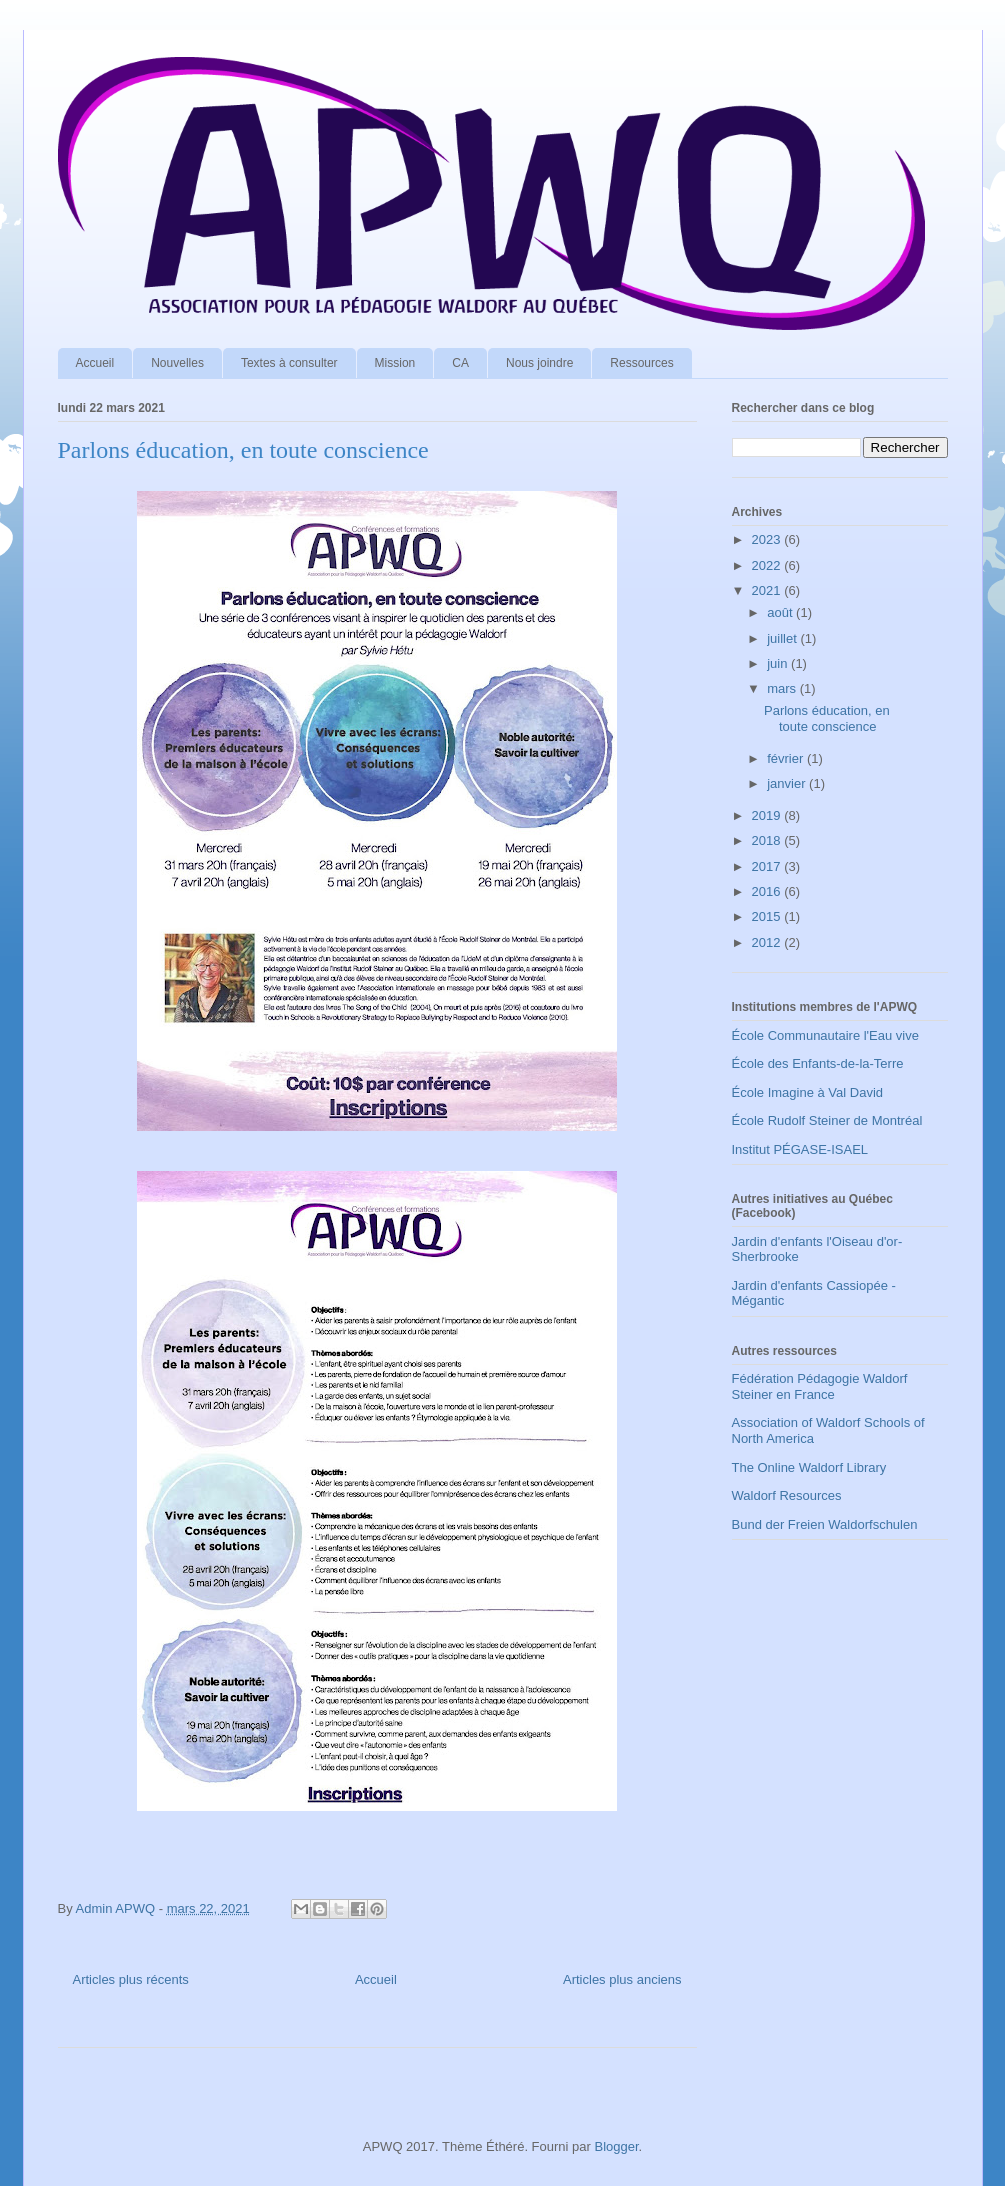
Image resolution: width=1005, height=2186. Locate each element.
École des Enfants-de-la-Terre (818, 1063)
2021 (768, 590)
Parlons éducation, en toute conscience (243, 450)
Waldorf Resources (787, 1495)
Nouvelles (177, 363)
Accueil (95, 363)
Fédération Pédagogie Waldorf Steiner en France (820, 1386)
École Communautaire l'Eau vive (825, 1035)
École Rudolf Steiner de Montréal (827, 1120)
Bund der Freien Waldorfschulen (825, 1524)
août (781, 612)
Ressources (641, 363)
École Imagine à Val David (808, 1092)
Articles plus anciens (622, 1979)
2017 (768, 866)
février (787, 758)
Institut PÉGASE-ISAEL (800, 1149)
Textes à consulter (289, 363)
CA (460, 363)
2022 (768, 565)
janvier (788, 783)
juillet (783, 638)
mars (783, 688)
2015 (768, 916)
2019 (768, 815)
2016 (768, 891)
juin (779, 663)
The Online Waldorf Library (809, 1467)
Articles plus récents (131, 1979)
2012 (768, 942)
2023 (768, 539)
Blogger (616, 2146)
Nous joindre (539, 363)
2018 (768, 840)
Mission (395, 363)
